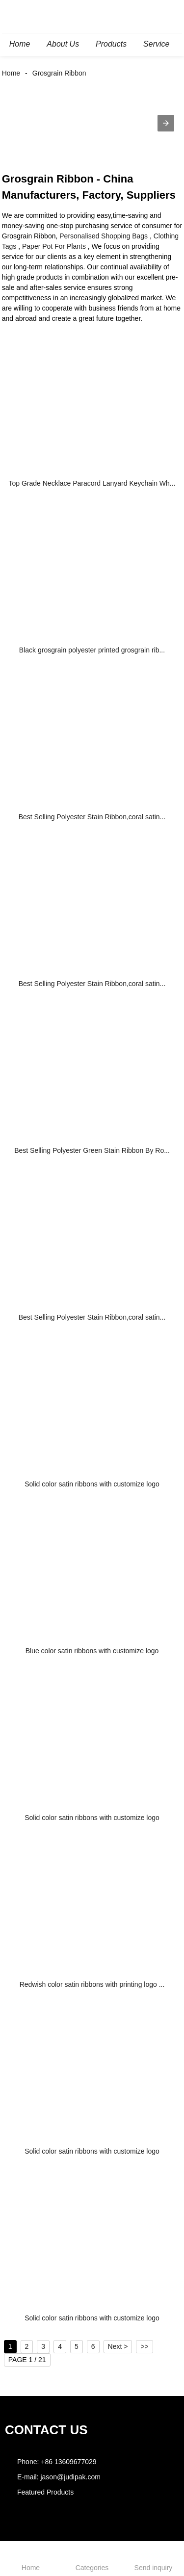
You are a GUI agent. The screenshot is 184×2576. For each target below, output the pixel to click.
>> (144, 2346)
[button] (166, 123)
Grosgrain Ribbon (59, 73)
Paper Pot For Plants (54, 246)
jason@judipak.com (70, 2477)
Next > (118, 2346)
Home (11, 73)
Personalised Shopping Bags (103, 236)
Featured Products (45, 2492)
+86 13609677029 (68, 2462)
